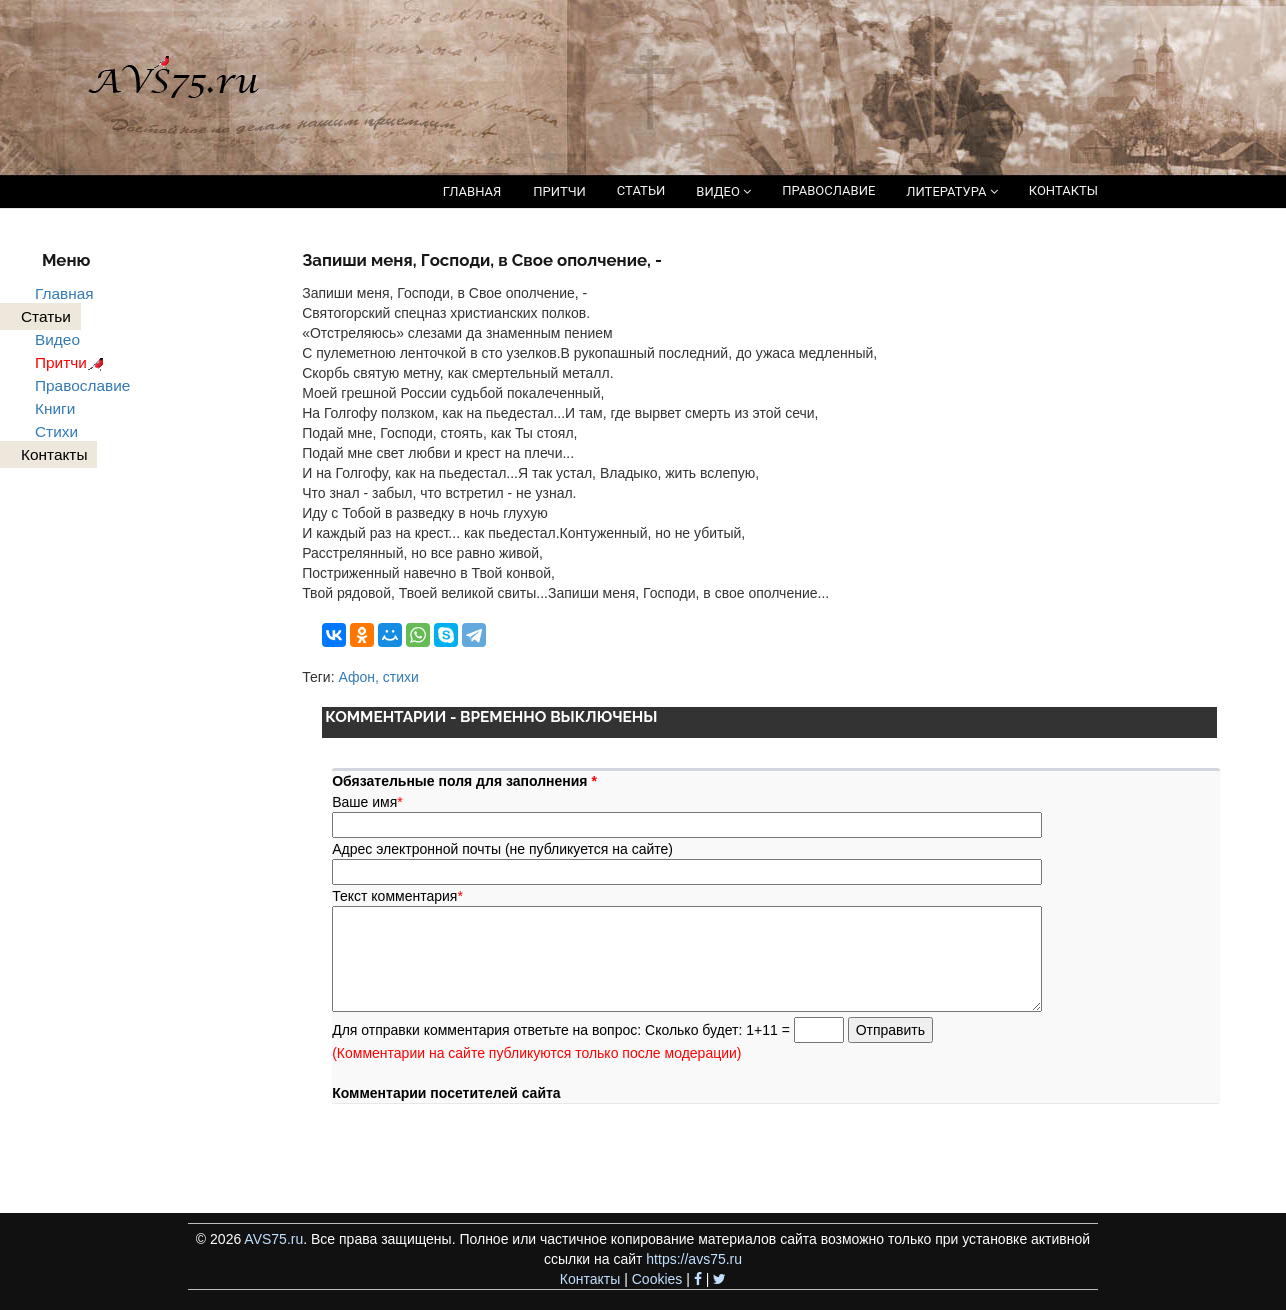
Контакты (590, 1279)
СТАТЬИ (641, 190)
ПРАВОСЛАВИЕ (828, 190)
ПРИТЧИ (559, 191)
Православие (82, 385)
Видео (57, 339)
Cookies (657, 1279)
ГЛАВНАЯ (472, 191)
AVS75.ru (273, 1239)
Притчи (72, 362)
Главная (64, 293)
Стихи (56, 431)
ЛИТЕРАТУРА (951, 191)
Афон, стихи (378, 677)
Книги (55, 408)
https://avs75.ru (694, 1259)
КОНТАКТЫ (1063, 190)
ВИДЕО (723, 191)
